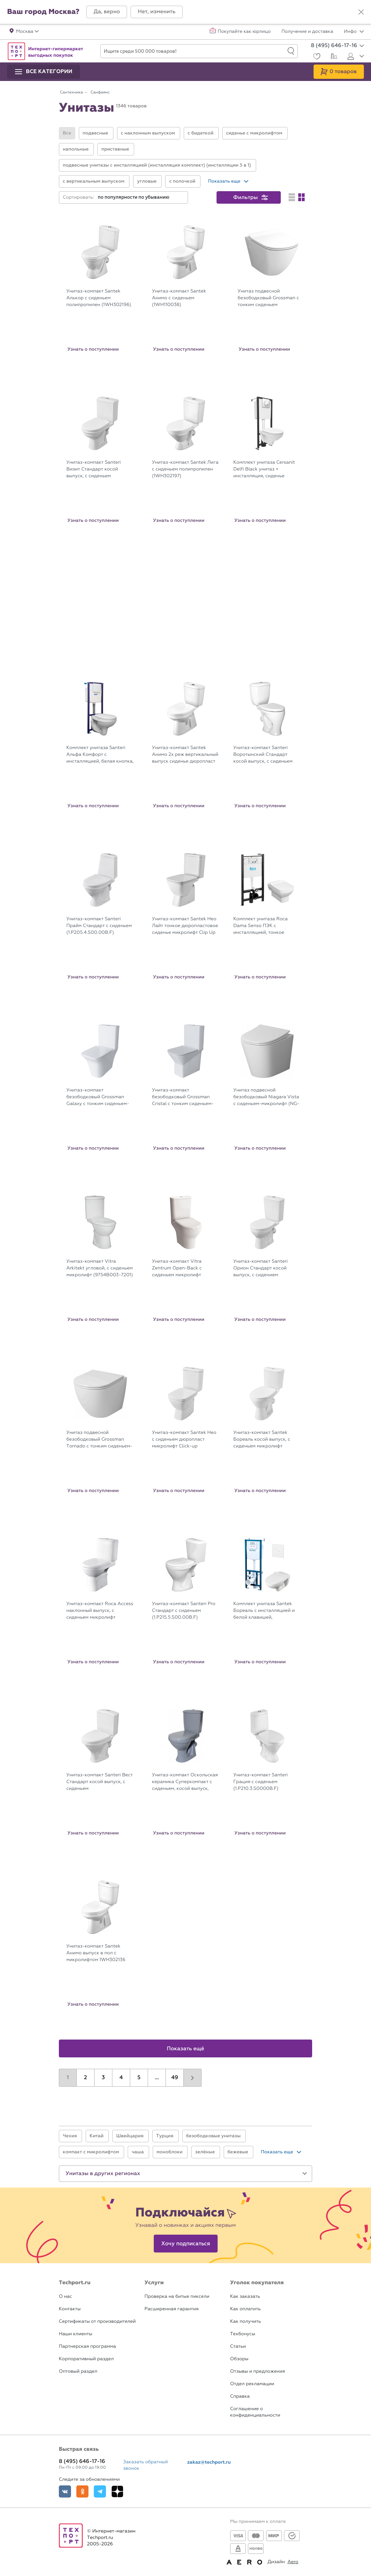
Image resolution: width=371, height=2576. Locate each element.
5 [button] (139, 2077)
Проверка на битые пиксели (176, 2296)
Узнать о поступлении (93, 349)
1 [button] (68, 2077)
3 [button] (103, 2077)
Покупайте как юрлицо (244, 31)
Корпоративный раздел (86, 2359)
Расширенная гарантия (171, 2309)
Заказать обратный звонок (145, 2465)
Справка (240, 2396)
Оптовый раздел (78, 2371)
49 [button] (174, 2077)
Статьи (238, 2346)
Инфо (354, 31)
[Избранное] (315, 57)
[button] (106, 12)
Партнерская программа (87, 2346)
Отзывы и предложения (257, 2371)
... (157, 2077)
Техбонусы (242, 2334)
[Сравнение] (333, 57)
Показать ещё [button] (185, 2049)
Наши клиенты (75, 2334)
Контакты (70, 2309)
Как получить (245, 2321)
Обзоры (239, 2359)
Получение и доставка (307, 31)
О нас (65, 2296)
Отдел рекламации (252, 2384)
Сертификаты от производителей (97, 2321)
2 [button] (85, 2077)
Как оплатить (245, 2309)
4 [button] (121, 2077)
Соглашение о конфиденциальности (255, 2412)
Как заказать (245, 2296)
